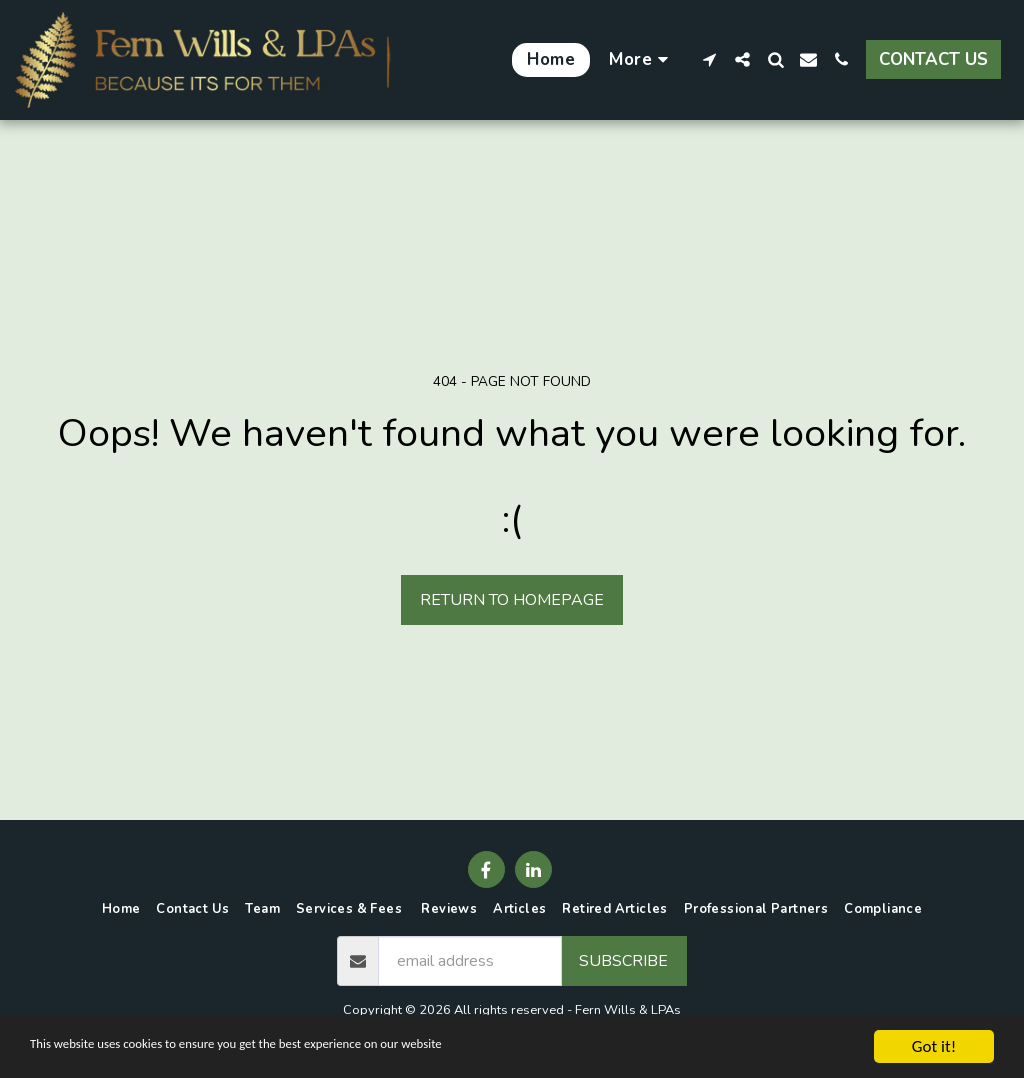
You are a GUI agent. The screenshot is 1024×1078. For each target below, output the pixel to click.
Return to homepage (512, 600)
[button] (709, 59)
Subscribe (623, 961)
